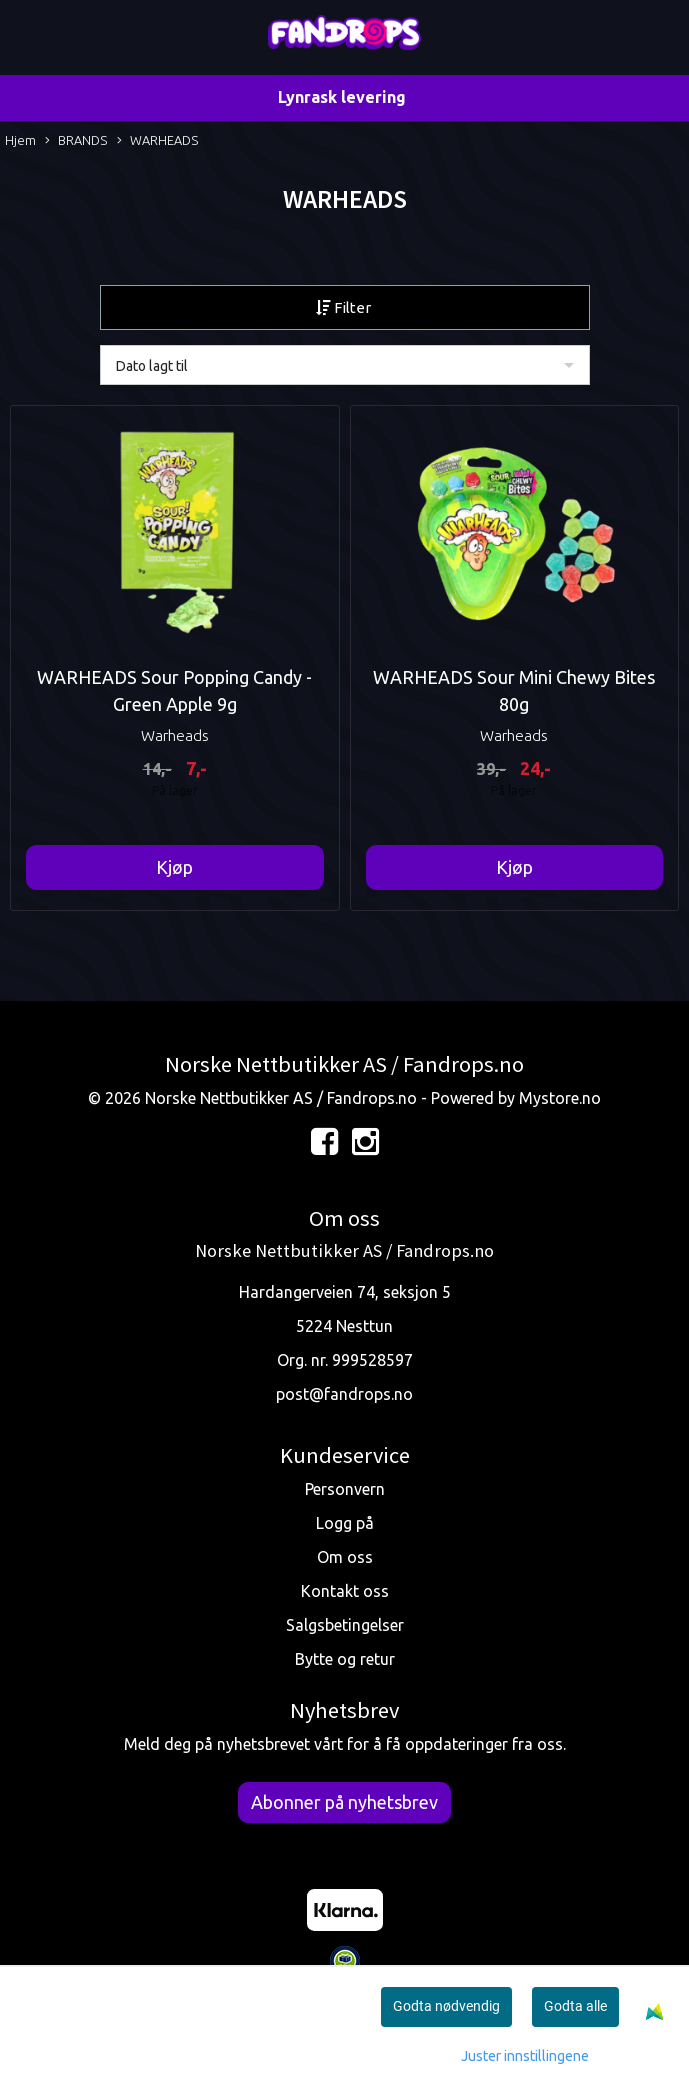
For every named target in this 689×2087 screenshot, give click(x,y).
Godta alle (575, 2006)
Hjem (20, 140)
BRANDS (76, 141)
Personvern (345, 1489)
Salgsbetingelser (345, 1625)
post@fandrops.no (344, 1394)
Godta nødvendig (446, 2006)
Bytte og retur (345, 1659)
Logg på (345, 1523)
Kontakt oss (345, 1591)
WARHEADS (157, 141)
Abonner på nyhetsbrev (344, 1802)
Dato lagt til (152, 366)
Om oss (345, 1557)
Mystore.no (560, 1098)
